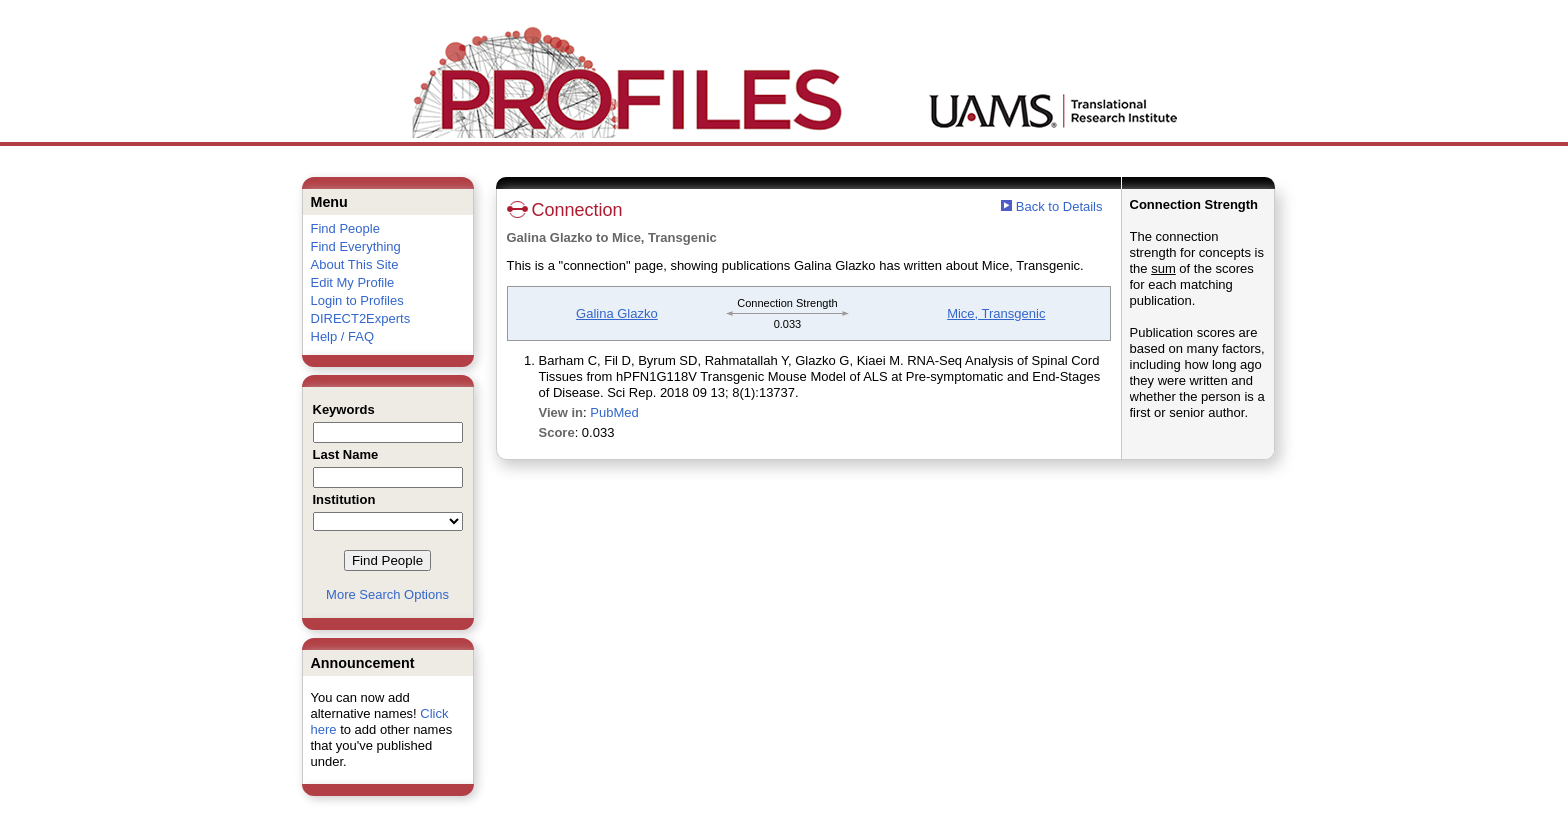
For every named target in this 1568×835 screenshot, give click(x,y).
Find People (345, 228)
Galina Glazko (617, 313)
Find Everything (356, 246)
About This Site (355, 264)
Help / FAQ (343, 336)
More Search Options (387, 594)
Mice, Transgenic (996, 313)
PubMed (614, 412)
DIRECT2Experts (361, 318)
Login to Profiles (357, 300)
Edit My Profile (353, 282)
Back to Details (1059, 206)
